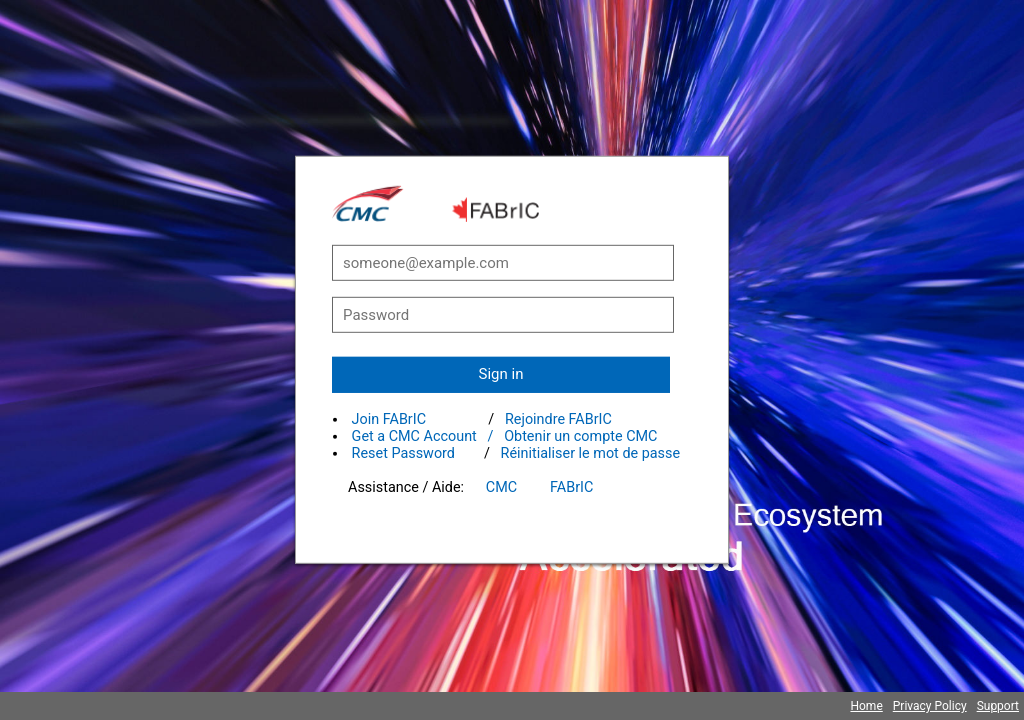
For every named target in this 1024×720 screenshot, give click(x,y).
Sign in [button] (501, 374)
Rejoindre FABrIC (558, 419)
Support (998, 706)
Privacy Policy (930, 706)
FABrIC (571, 487)
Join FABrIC (389, 419)
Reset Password (403, 453)
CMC (501, 487)
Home (866, 706)
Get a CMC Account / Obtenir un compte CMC (505, 436)
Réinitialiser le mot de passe (591, 453)
